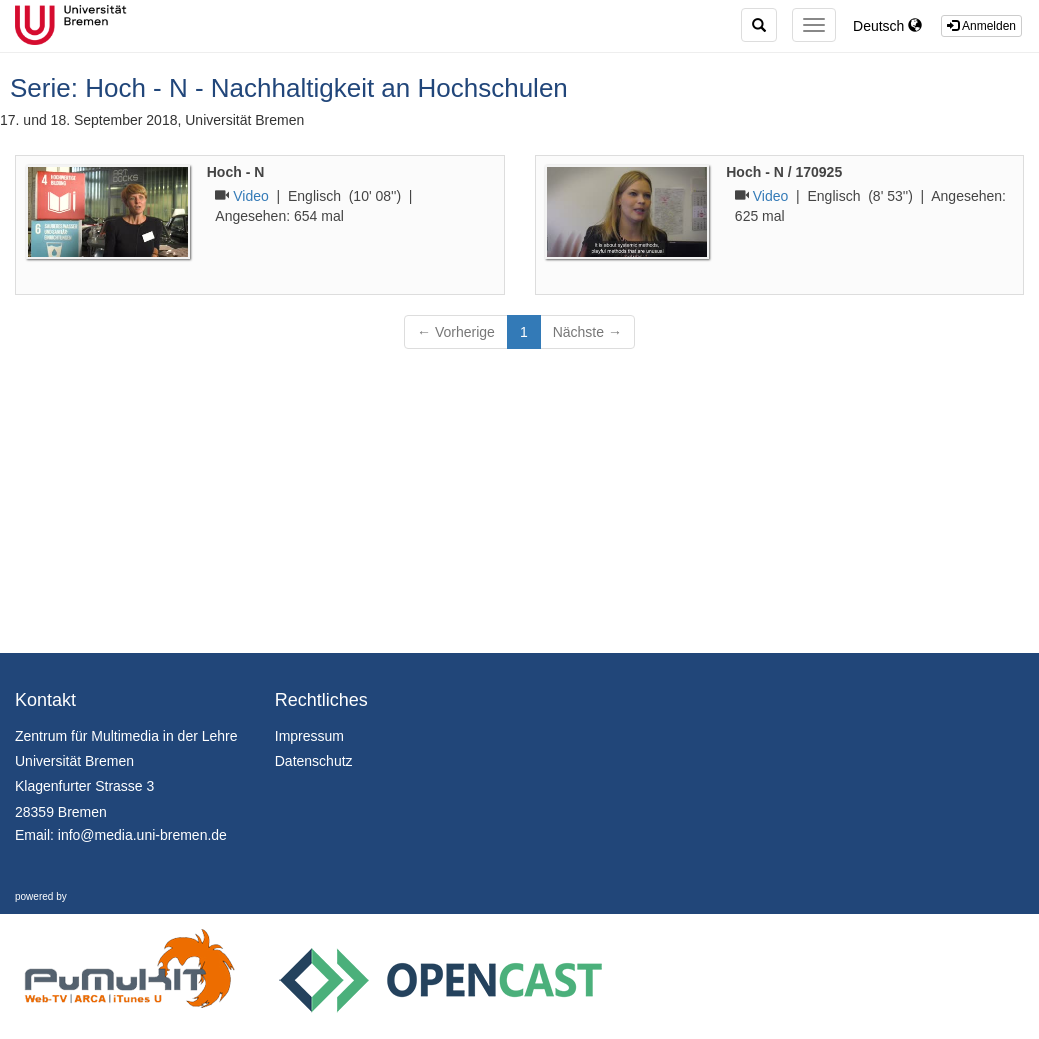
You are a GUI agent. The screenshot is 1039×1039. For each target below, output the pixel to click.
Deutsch (887, 26)
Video (251, 196)
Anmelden (981, 26)
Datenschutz (314, 761)
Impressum (309, 736)
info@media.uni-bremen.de (142, 835)
